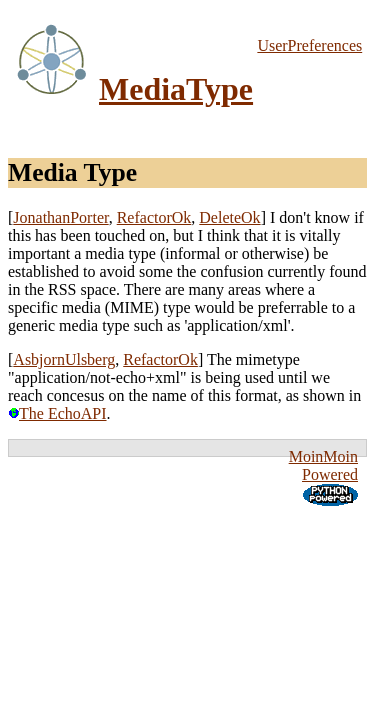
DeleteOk (229, 217)
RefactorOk (154, 217)
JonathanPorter (60, 217)
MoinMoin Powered (323, 465)
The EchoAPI (57, 413)
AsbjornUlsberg (64, 359)
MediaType (176, 89)
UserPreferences (309, 45)
